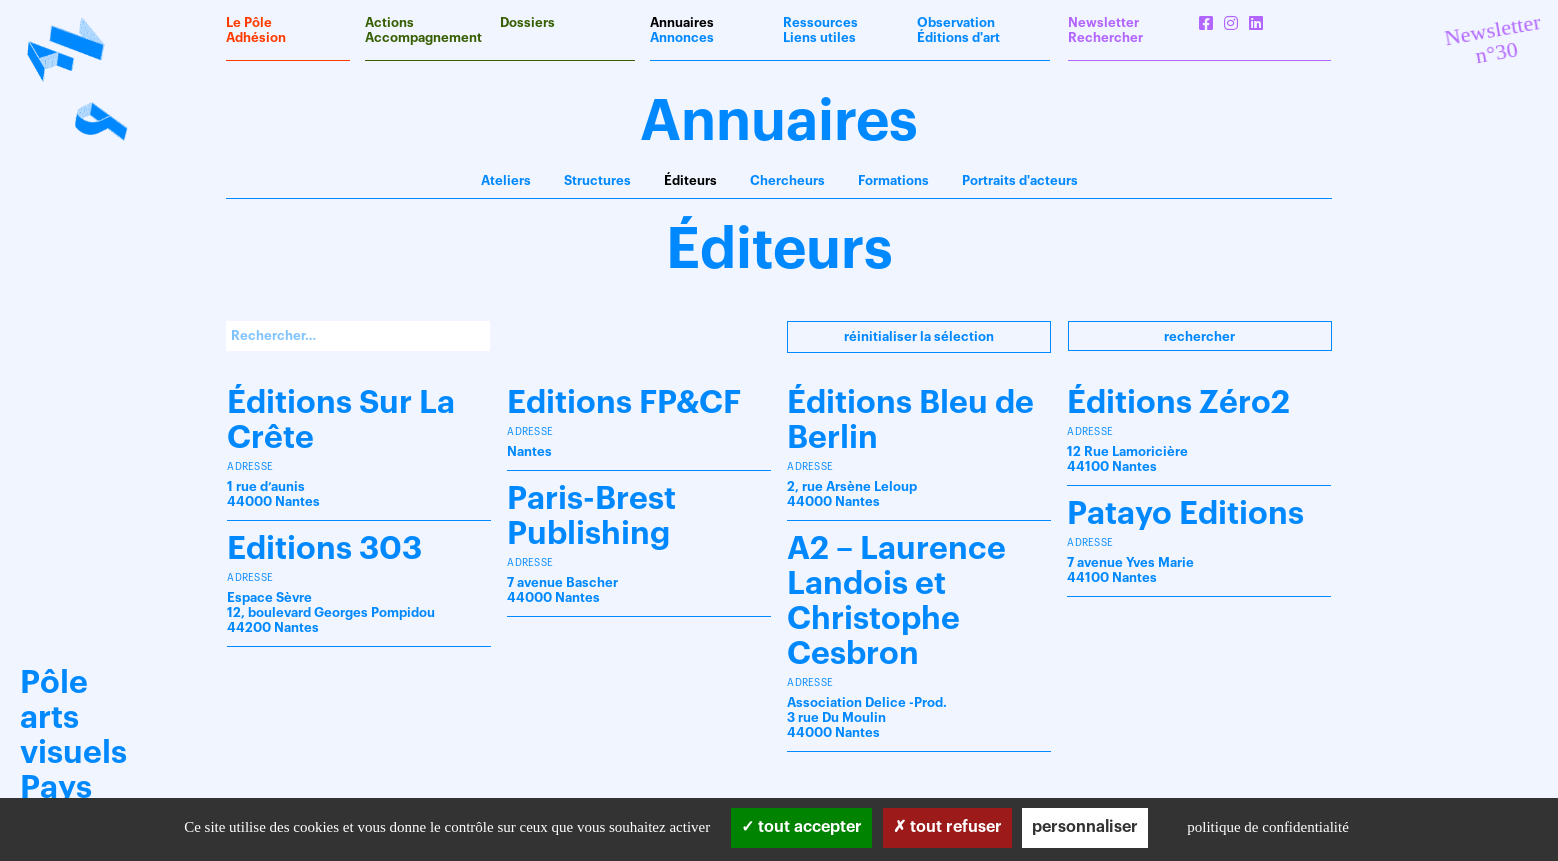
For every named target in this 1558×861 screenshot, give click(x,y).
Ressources (820, 22)
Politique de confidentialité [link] (1268, 827)
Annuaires (682, 22)
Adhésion (256, 37)
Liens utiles (819, 37)
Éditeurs (690, 180)
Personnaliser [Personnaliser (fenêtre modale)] (1085, 827)
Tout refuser (947, 827)
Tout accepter (801, 827)
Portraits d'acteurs (1020, 180)
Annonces (682, 37)
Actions (389, 22)
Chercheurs (787, 180)
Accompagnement (423, 37)
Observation (956, 22)
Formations (893, 180)
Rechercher (1199, 336)
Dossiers (527, 22)
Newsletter (1103, 22)
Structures (597, 180)
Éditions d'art (958, 37)
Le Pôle (249, 22)
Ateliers (506, 180)
